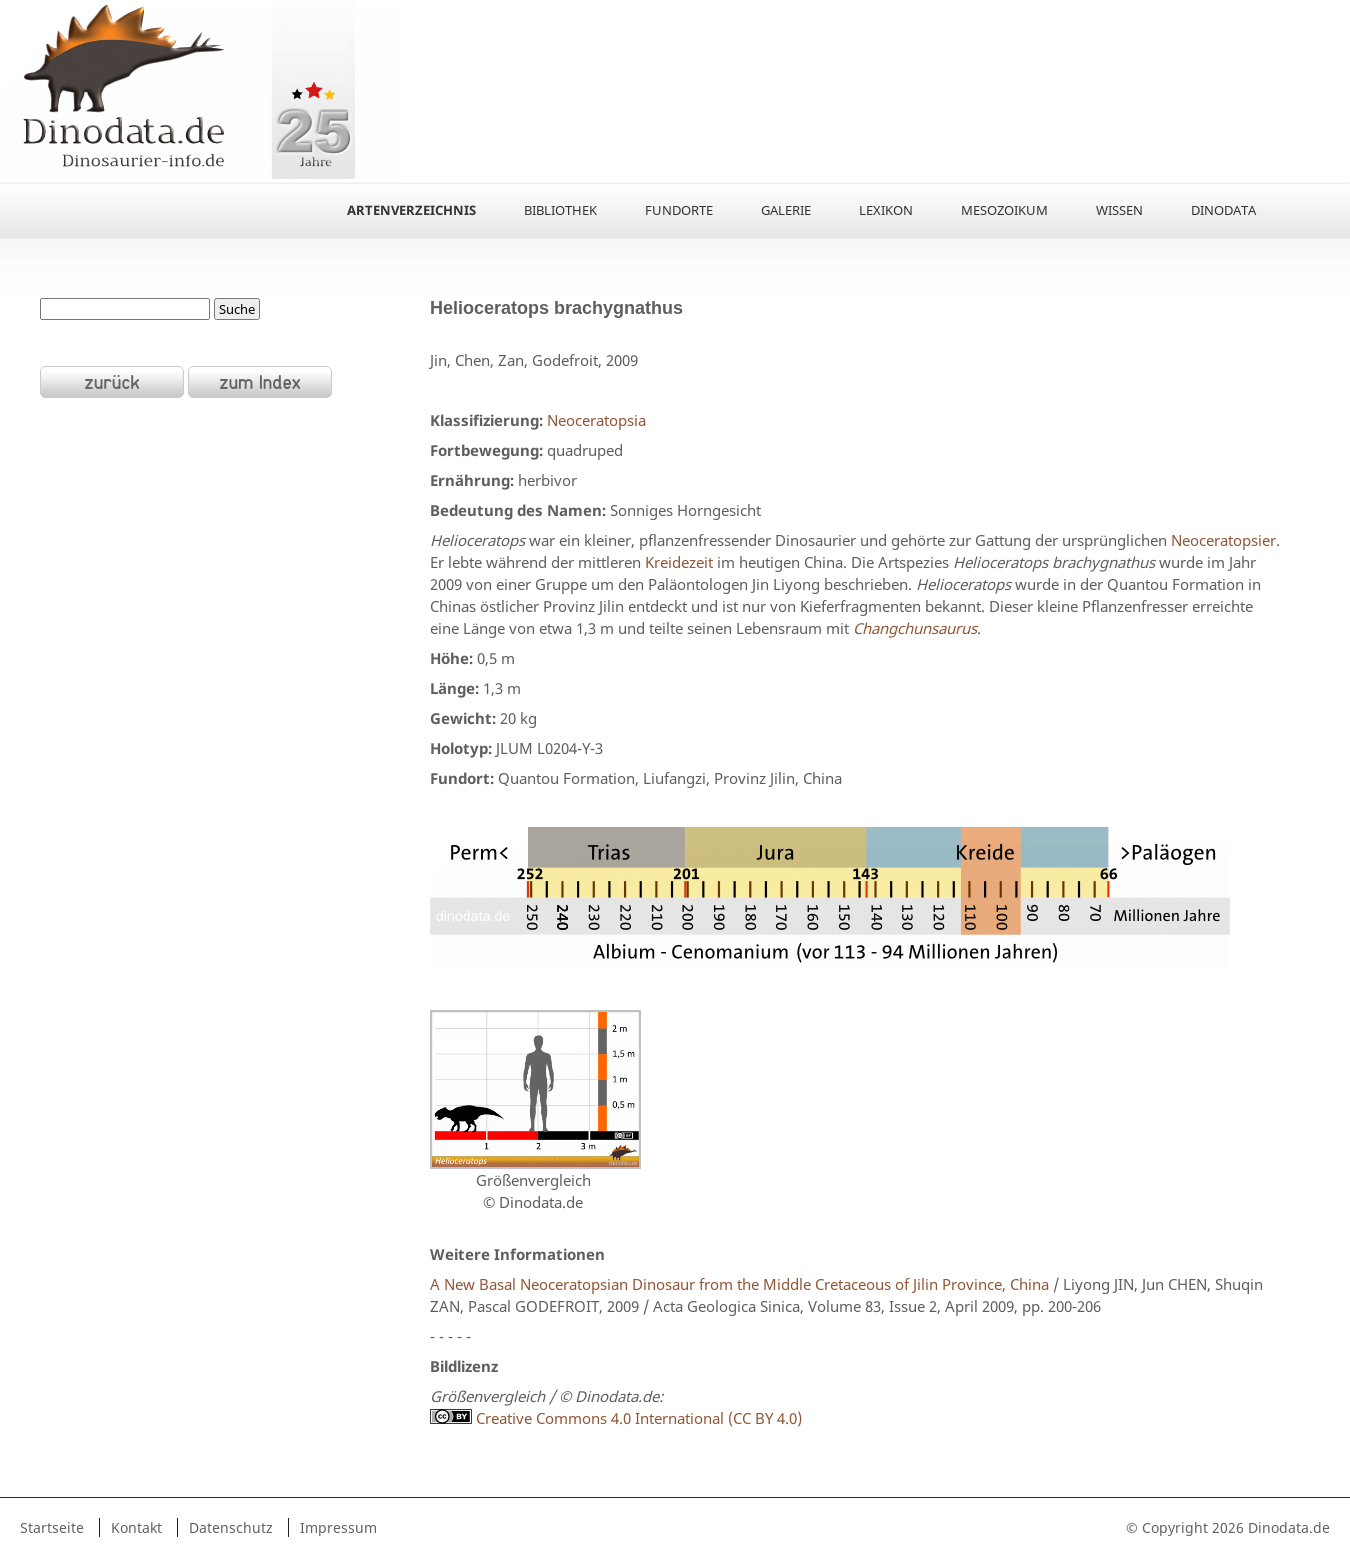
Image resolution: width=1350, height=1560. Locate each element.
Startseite (52, 1527)
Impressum (338, 1527)
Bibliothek (560, 210)
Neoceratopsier (1223, 540)
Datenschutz (231, 1527)
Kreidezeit (679, 562)
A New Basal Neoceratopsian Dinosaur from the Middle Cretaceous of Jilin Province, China (739, 1284)
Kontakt (136, 1527)
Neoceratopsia (596, 420)
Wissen (1119, 210)
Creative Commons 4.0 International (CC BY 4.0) (616, 1418)
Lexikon (886, 210)
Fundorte (679, 210)
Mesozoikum (1004, 210)
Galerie (786, 210)
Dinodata (1223, 210)
